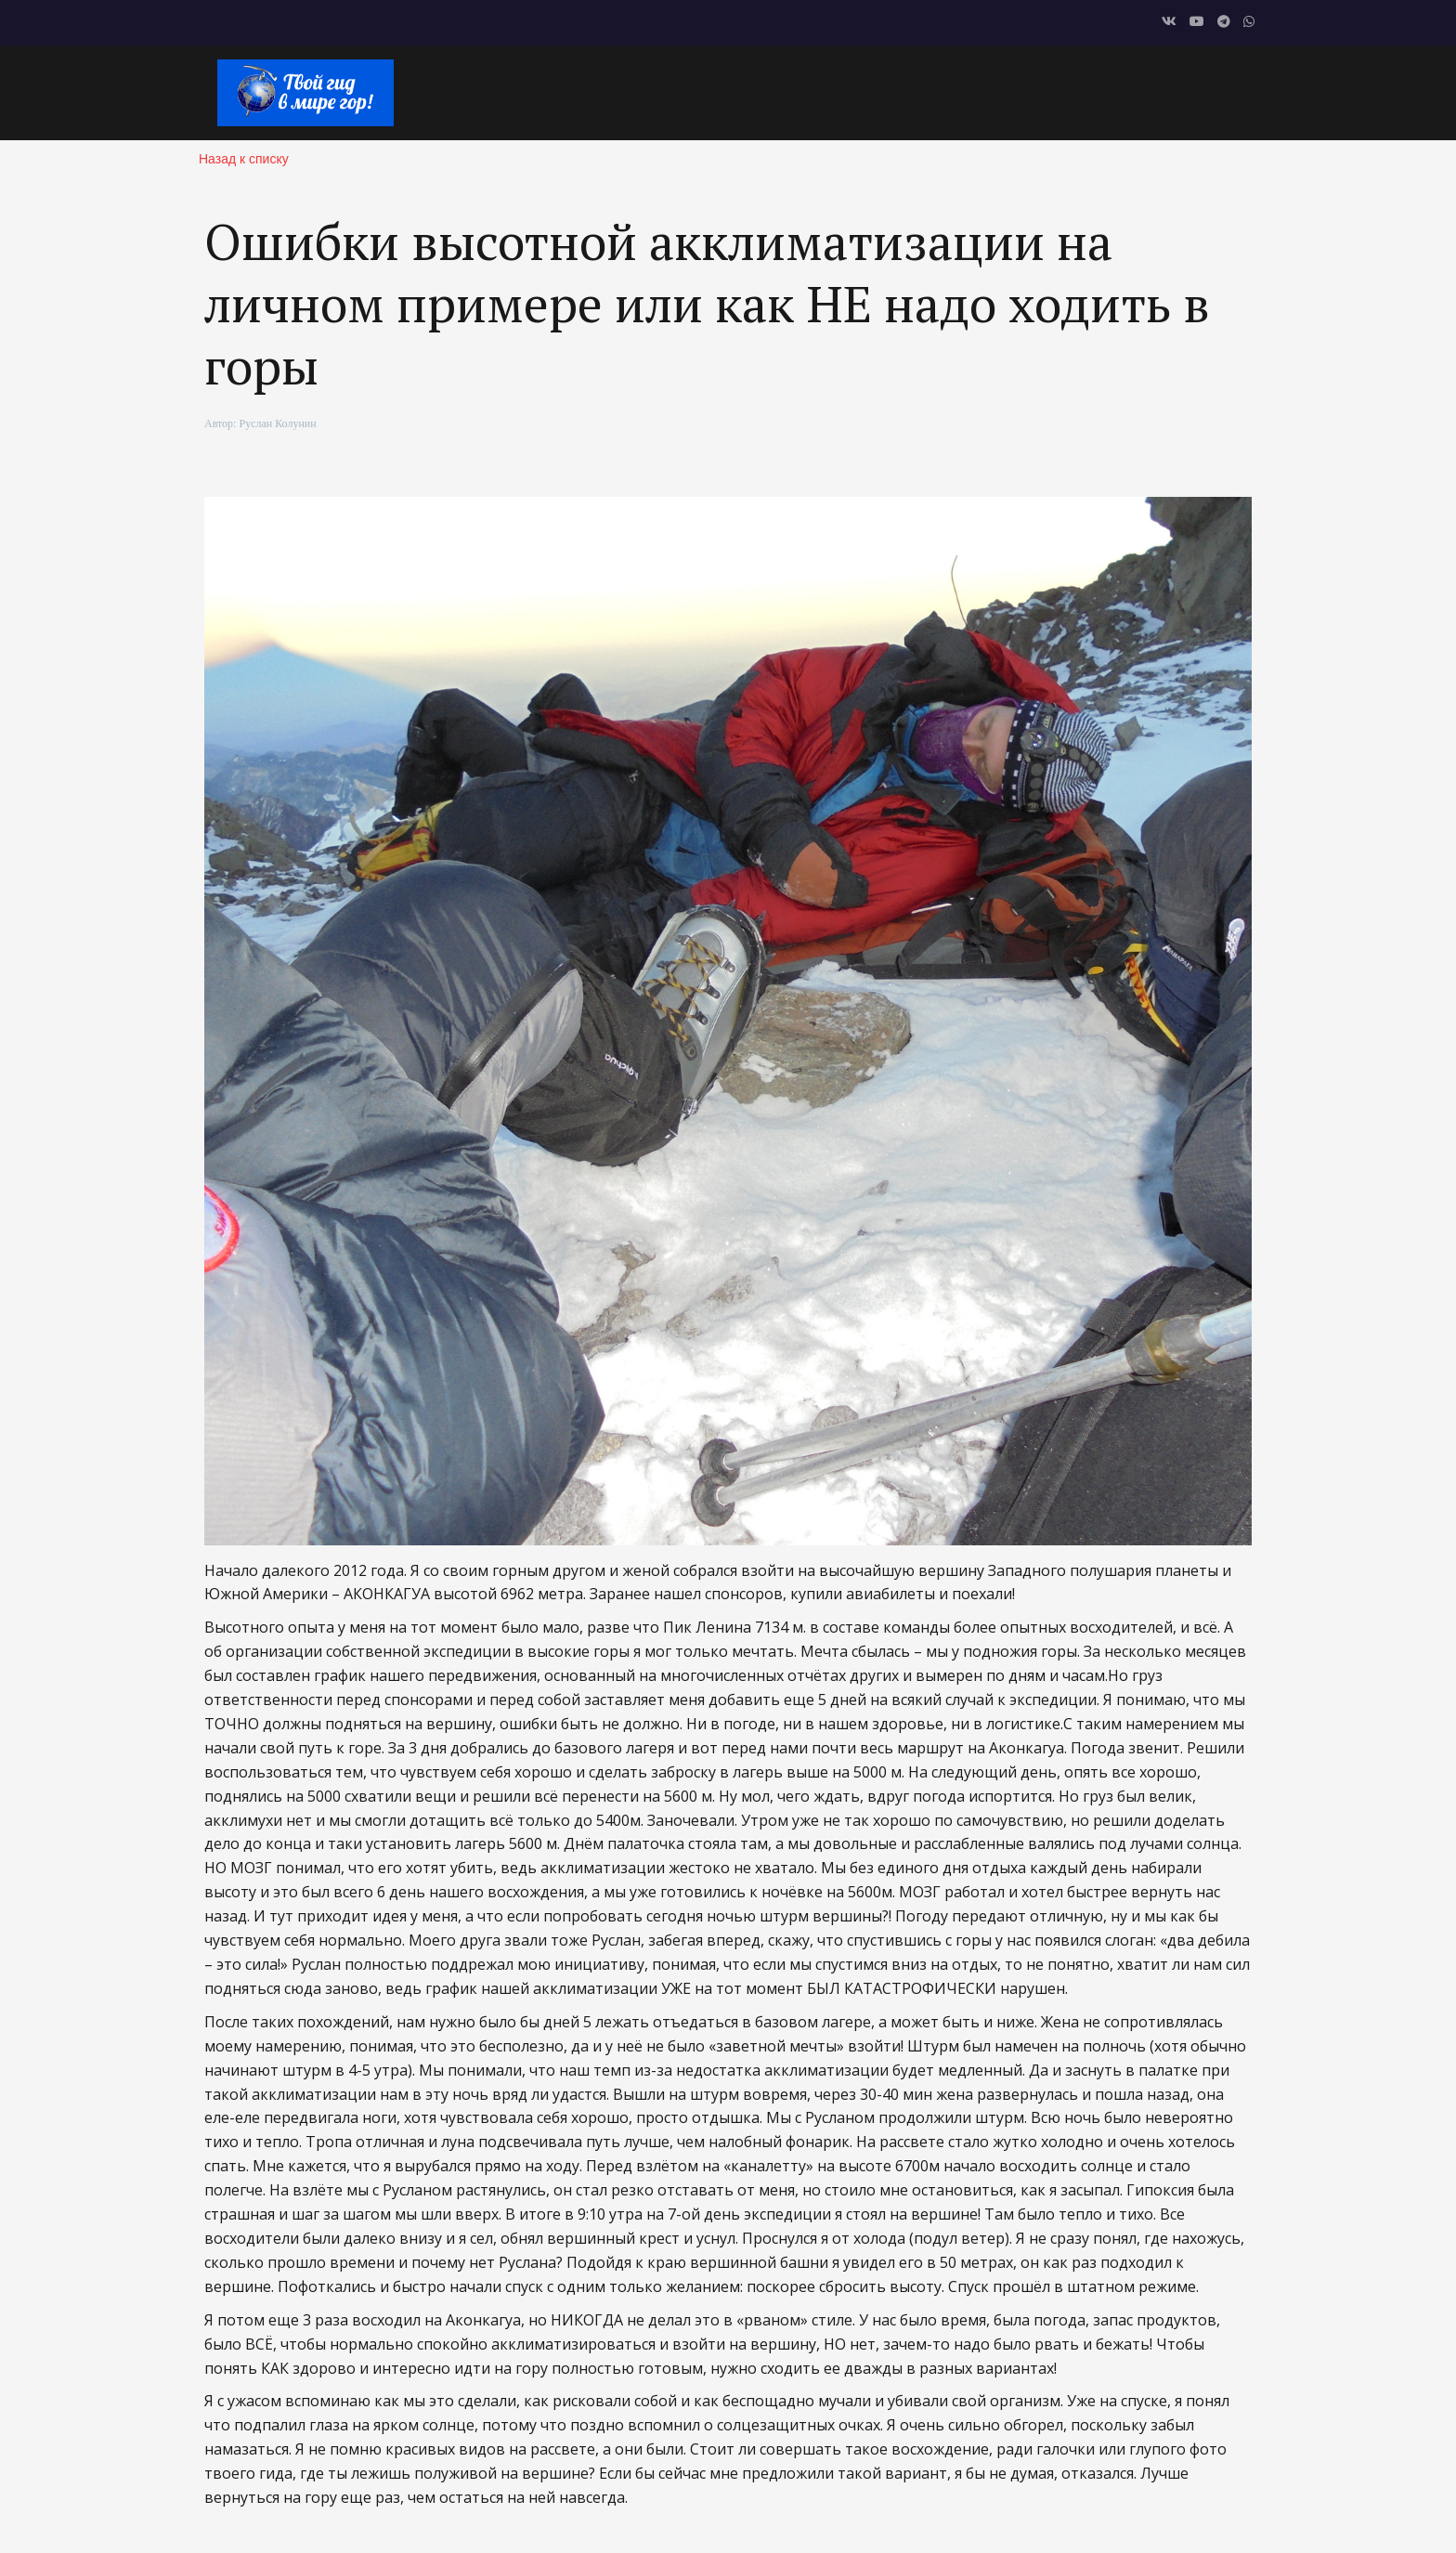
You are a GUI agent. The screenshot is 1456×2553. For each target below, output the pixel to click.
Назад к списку (244, 158)
